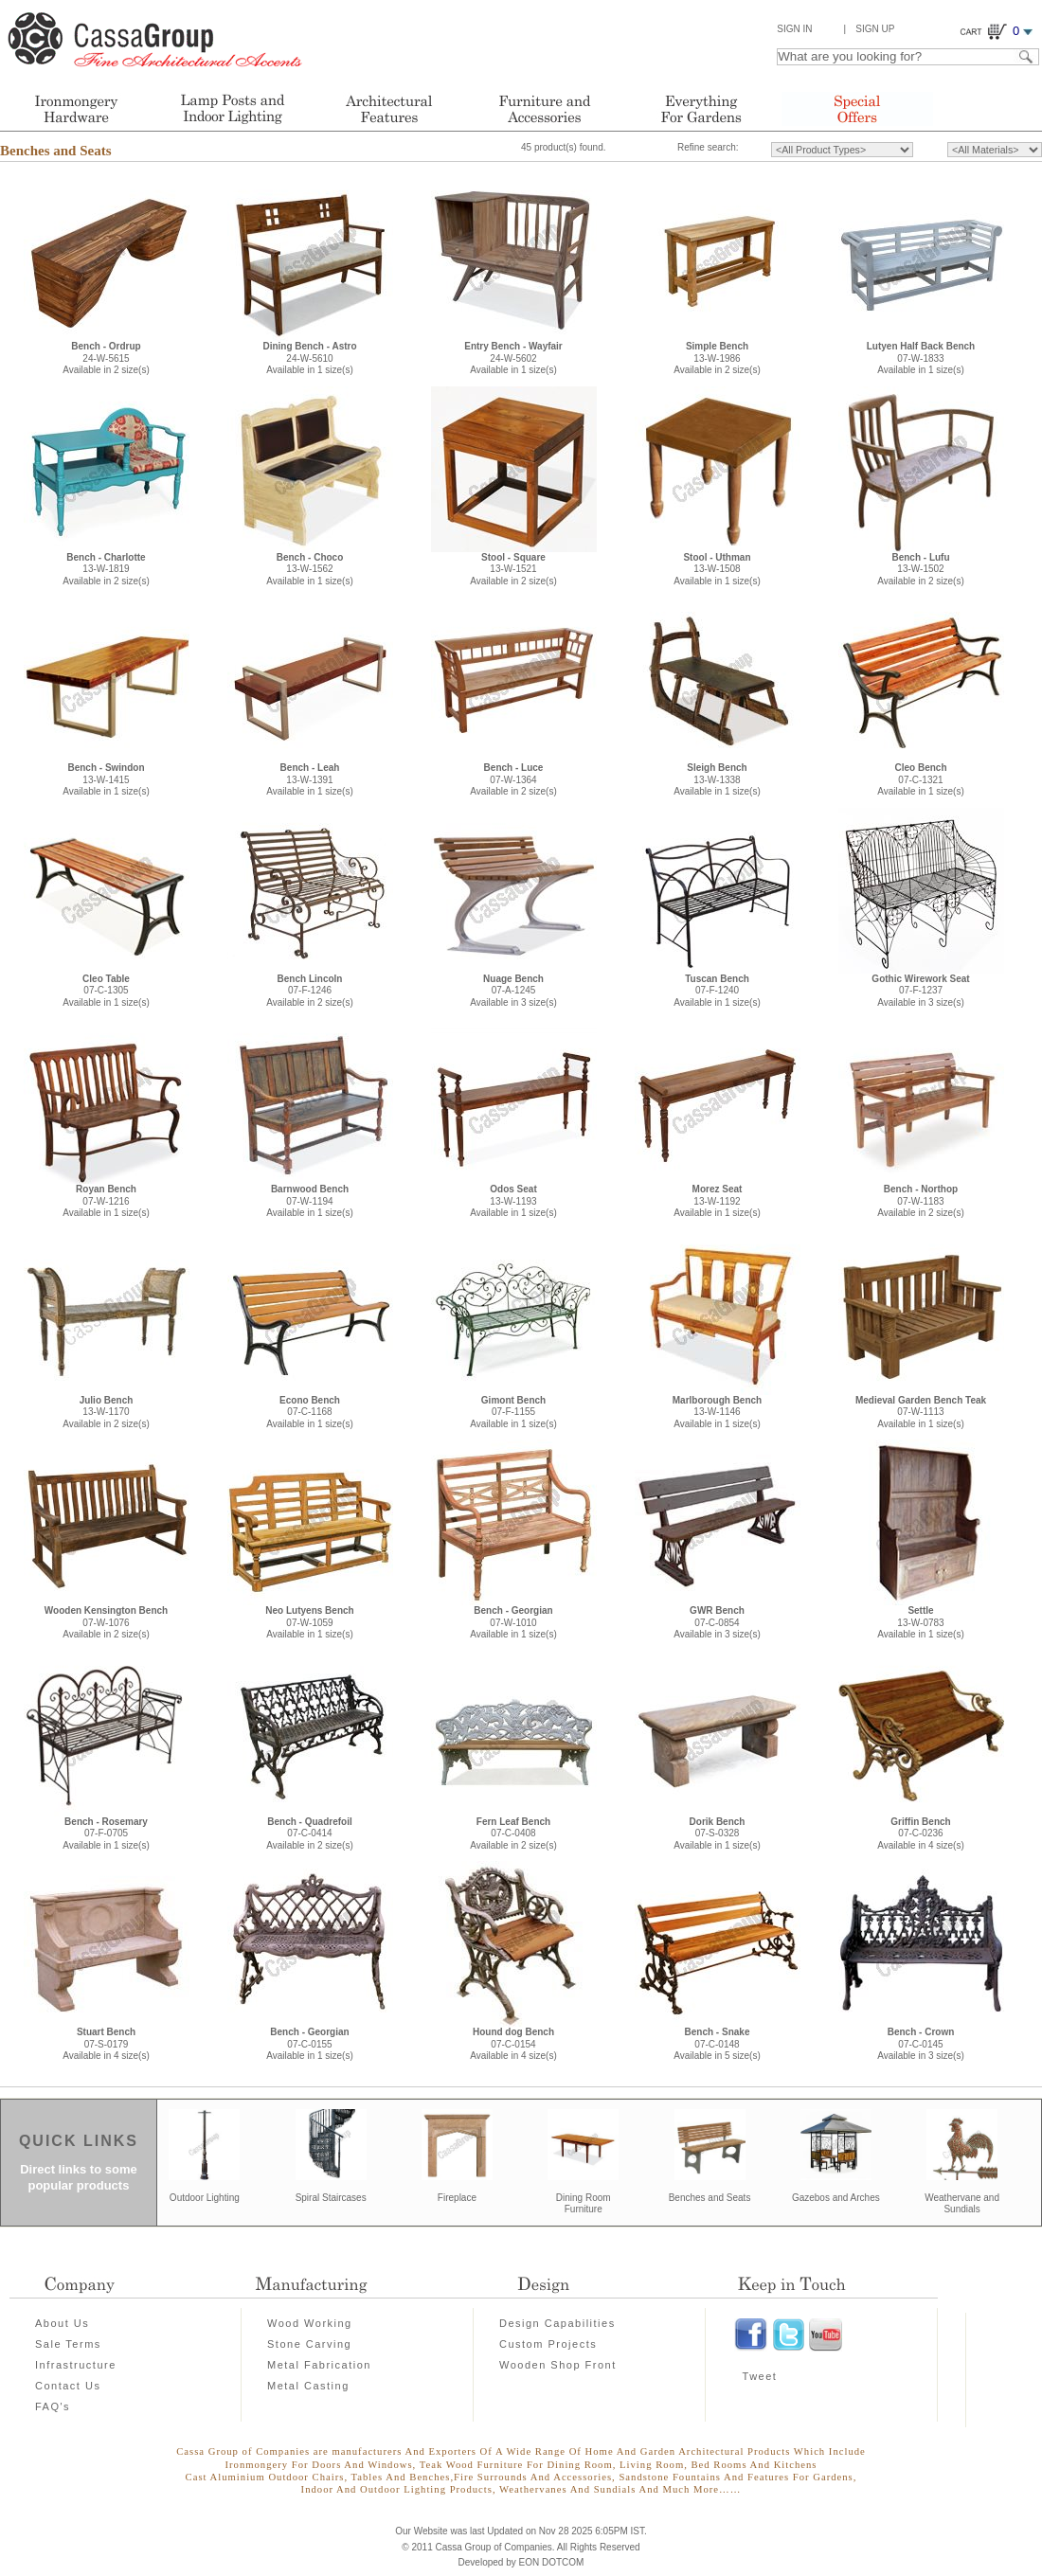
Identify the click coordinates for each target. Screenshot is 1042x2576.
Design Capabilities (557, 2323)
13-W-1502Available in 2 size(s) (920, 569)
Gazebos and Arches (836, 2197)
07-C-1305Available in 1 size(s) (106, 991)
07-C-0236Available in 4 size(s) (920, 1833)
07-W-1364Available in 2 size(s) (513, 779)
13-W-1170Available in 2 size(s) (106, 1412)
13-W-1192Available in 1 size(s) (717, 1201)
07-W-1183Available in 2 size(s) (920, 1201)
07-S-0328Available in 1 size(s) (717, 1833)
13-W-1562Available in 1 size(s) (309, 569)
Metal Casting (308, 2385)
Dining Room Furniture (583, 2203)
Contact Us (67, 2385)
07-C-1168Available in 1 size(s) (309, 1412)
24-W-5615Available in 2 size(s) (106, 358)
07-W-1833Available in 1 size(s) (921, 358)
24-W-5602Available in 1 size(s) (513, 358)
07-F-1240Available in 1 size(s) (717, 991)
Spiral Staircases (331, 2197)
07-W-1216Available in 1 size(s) (106, 1201)
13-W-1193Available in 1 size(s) (513, 1201)
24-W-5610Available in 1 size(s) (309, 358)
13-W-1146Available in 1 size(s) (717, 1412)
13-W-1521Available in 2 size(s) (513, 569)
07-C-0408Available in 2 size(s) (513, 1833)
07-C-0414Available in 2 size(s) (309, 1833)
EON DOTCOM (551, 2562)
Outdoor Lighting (205, 2197)
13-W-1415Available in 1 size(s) (106, 779)
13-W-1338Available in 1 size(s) (717, 779)
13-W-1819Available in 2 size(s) (106, 569)
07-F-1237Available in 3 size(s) (920, 991)
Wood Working (309, 2323)
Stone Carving (309, 2344)
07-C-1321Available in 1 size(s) (920, 779)
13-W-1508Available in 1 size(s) (717, 569)
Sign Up (874, 29)
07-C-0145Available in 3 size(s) (920, 2044)
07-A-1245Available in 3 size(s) (513, 991)
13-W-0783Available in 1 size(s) (920, 1622)
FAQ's (52, 2406)
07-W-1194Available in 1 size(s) (309, 1201)
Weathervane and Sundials (962, 2203)
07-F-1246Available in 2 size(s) (309, 991)
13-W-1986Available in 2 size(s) (717, 358)
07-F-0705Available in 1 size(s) (106, 1833)
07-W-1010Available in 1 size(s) (513, 1622)
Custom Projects (548, 2344)
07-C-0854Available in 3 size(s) (717, 1622)
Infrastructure (76, 2364)
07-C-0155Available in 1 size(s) (309, 2044)
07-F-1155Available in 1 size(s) (513, 1412)
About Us (62, 2323)
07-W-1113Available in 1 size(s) (920, 1412)
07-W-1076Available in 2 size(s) (106, 1622)
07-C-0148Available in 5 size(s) (717, 2044)
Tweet (760, 2376)
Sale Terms (68, 2344)
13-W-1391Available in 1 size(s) (309, 779)
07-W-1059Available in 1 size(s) (309, 1622)
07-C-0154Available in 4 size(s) (513, 2044)
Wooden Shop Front (558, 2364)
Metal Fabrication (319, 2364)
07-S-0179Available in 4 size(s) (106, 2044)
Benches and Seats (56, 150)
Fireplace (457, 2197)
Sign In (794, 29)
